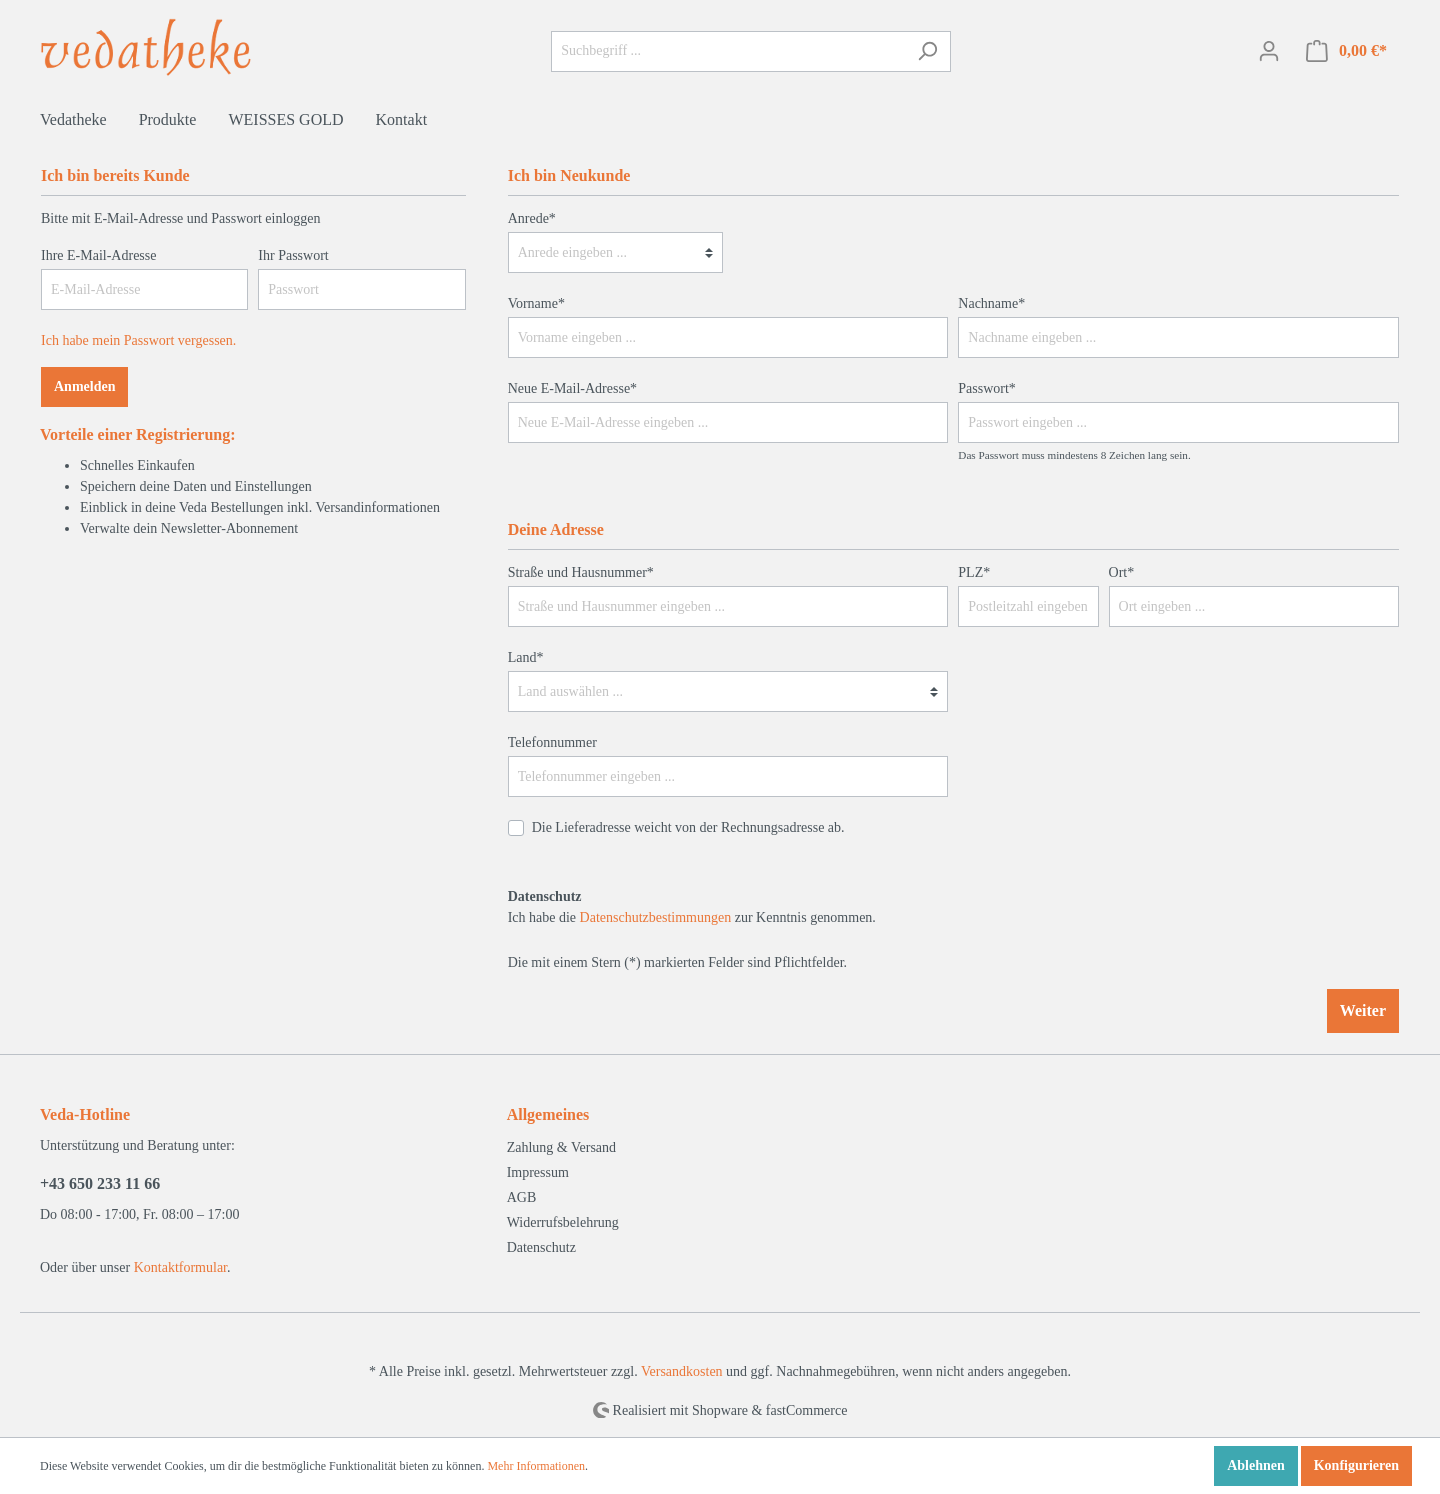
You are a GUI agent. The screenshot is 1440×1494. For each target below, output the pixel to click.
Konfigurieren (1356, 1465)
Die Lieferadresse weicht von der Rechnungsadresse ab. (688, 827)
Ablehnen (1256, 1465)
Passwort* (987, 388)
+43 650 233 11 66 (100, 1183)
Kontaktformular (180, 1267)
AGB (522, 1197)
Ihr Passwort (293, 255)
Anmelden (84, 386)
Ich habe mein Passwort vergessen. (138, 340)
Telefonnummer (552, 742)
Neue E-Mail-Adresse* (572, 388)
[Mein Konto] (1269, 51)
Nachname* (991, 303)
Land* (526, 657)
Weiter (1363, 1010)
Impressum (538, 1172)
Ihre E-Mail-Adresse (98, 255)
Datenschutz (541, 1247)
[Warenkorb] (1347, 51)
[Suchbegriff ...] (728, 51)
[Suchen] (927, 51)
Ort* (1122, 572)
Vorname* (536, 303)
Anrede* (532, 218)
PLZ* (974, 572)
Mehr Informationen (536, 1466)
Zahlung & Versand (561, 1147)
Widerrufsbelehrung (563, 1222)
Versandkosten (682, 1371)
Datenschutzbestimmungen (656, 917)
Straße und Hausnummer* (581, 572)
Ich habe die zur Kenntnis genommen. (692, 907)
